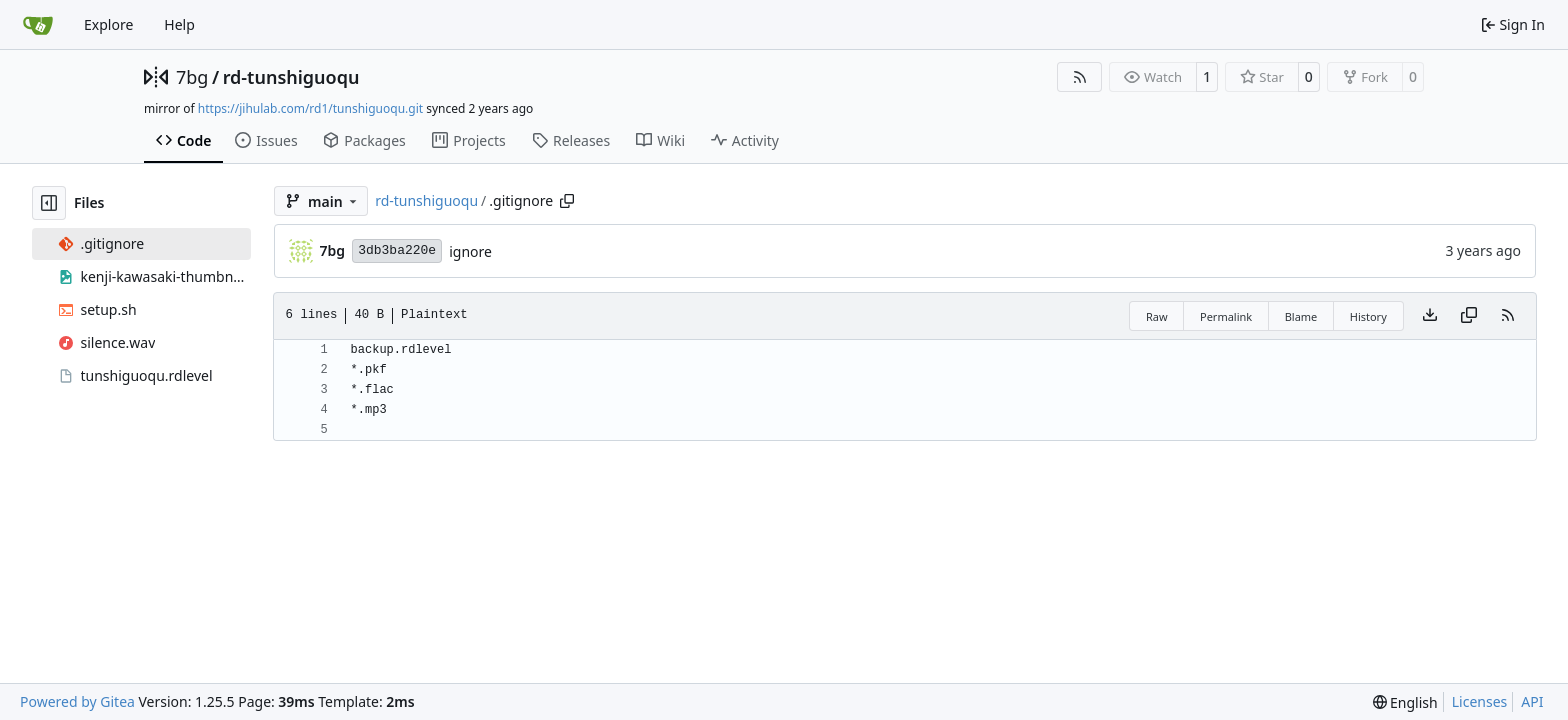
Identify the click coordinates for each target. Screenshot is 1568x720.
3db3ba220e (397, 250)
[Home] (38, 25)
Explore (108, 24)
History (1368, 316)
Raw (1157, 316)
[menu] (1405, 702)
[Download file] (1430, 316)
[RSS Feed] (1080, 77)
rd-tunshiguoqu (291, 77)
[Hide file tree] (49, 203)
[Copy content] (1469, 316)
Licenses (1480, 701)
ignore (470, 251)
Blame (1301, 316)
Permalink (1226, 316)
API (1532, 701)
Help (179, 24)
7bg (192, 77)
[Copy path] (567, 201)
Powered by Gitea (77, 701)
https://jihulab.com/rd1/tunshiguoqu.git (310, 108)
